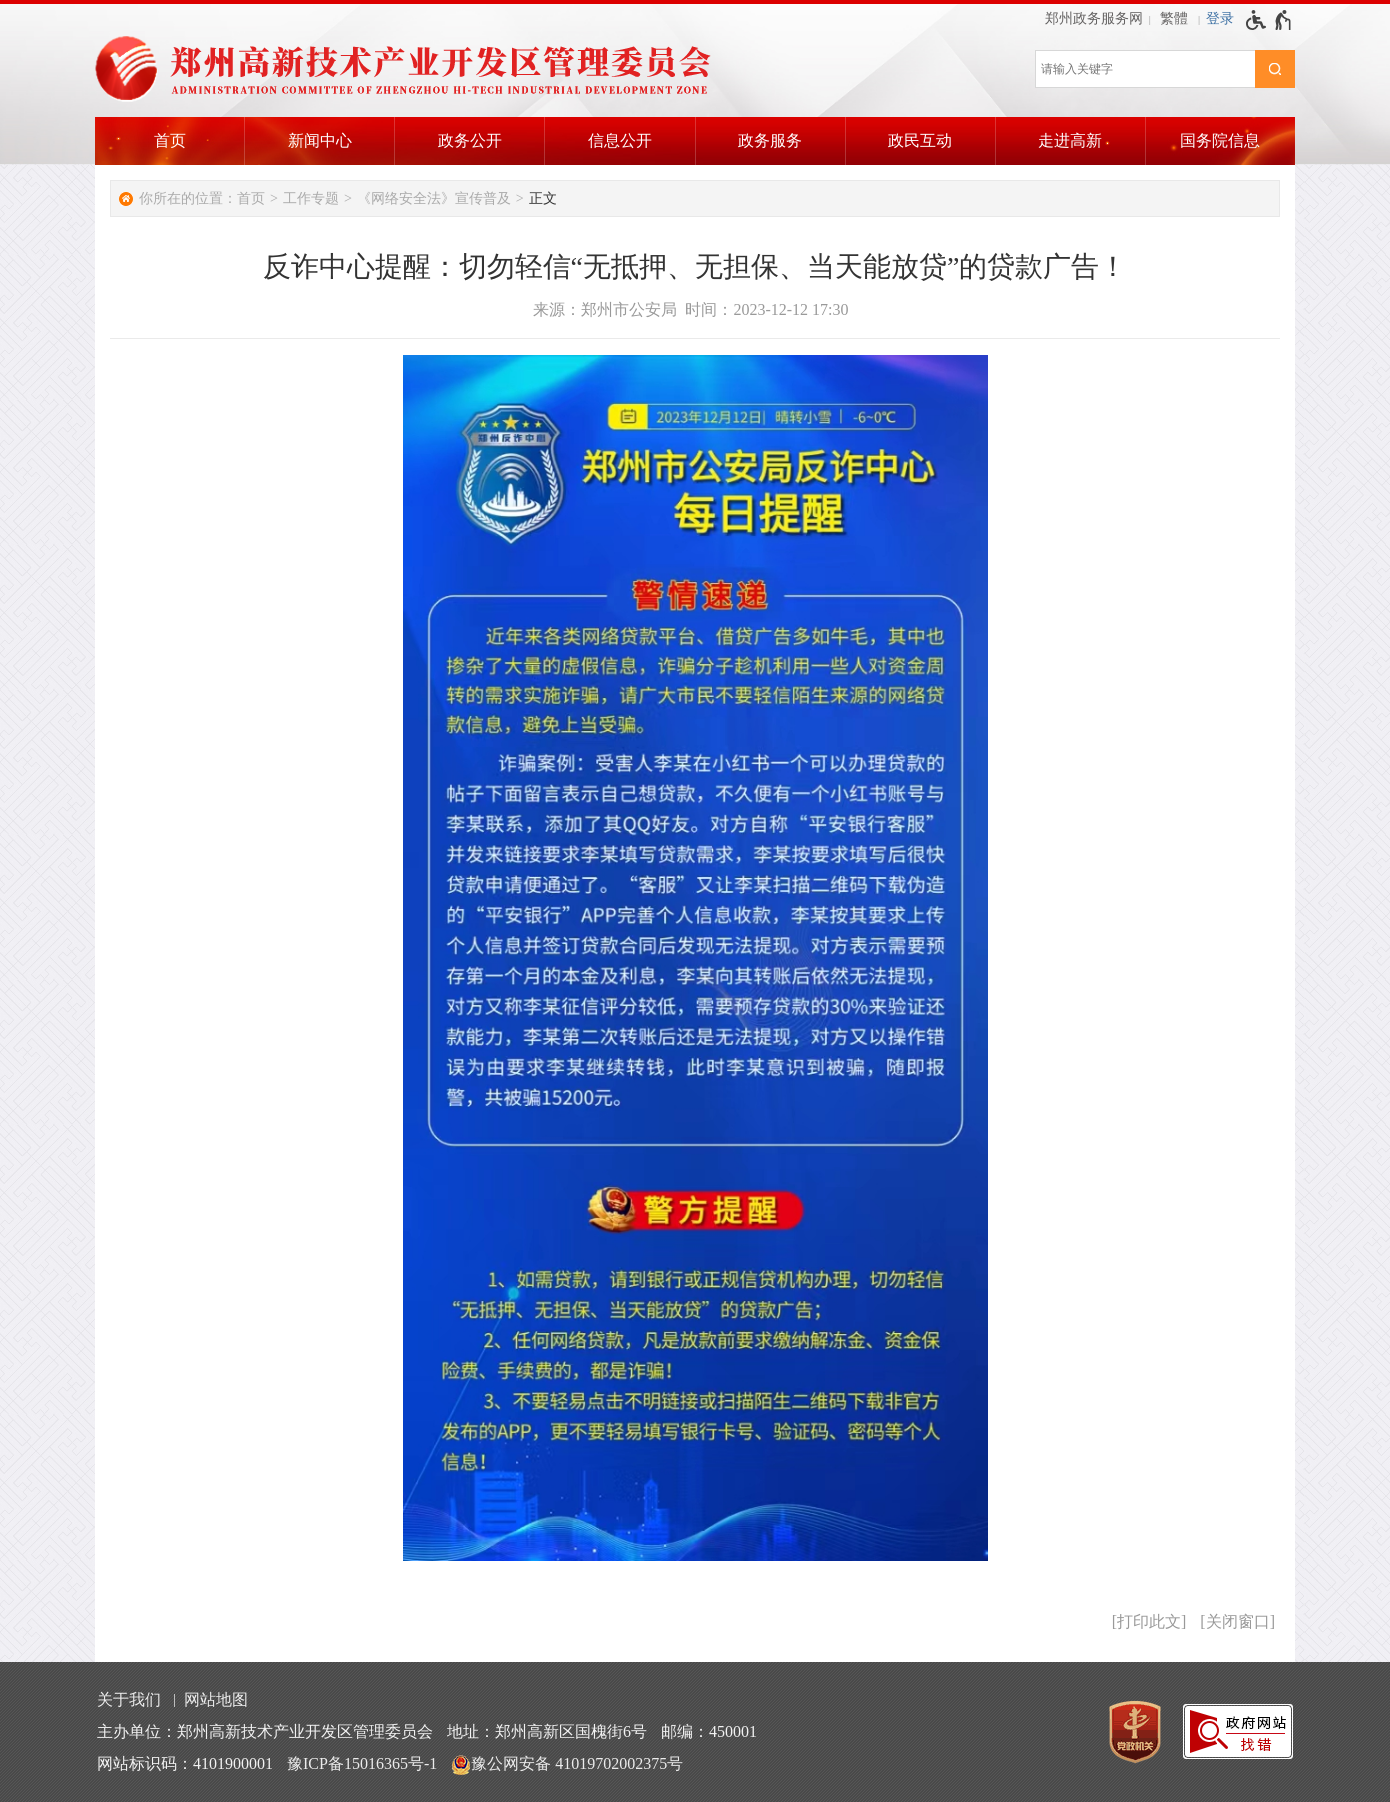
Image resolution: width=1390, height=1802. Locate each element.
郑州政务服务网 (1094, 18)
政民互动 (920, 140)
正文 (543, 198)
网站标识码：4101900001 (185, 1763)
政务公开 (470, 140)
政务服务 (770, 140)
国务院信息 (1220, 140)
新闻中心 (320, 140)
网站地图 (216, 1699)
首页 (170, 140)
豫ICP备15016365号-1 (362, 1763)
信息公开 (620, 140)
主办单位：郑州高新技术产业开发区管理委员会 (265, 1731)
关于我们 (129, 1699)
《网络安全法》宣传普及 (434, 198)
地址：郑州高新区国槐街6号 (547, 1731)
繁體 (1174, 18)
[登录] (1220, 19)
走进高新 (1070, 140)
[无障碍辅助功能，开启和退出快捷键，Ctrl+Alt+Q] (1269, 20)
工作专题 (311, 198)
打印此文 (1149, 1621)
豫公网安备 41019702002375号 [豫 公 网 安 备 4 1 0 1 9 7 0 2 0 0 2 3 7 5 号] (567, 1765)
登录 (1220, 18)
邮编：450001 (709, 1731)
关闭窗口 (1238, 1621)
